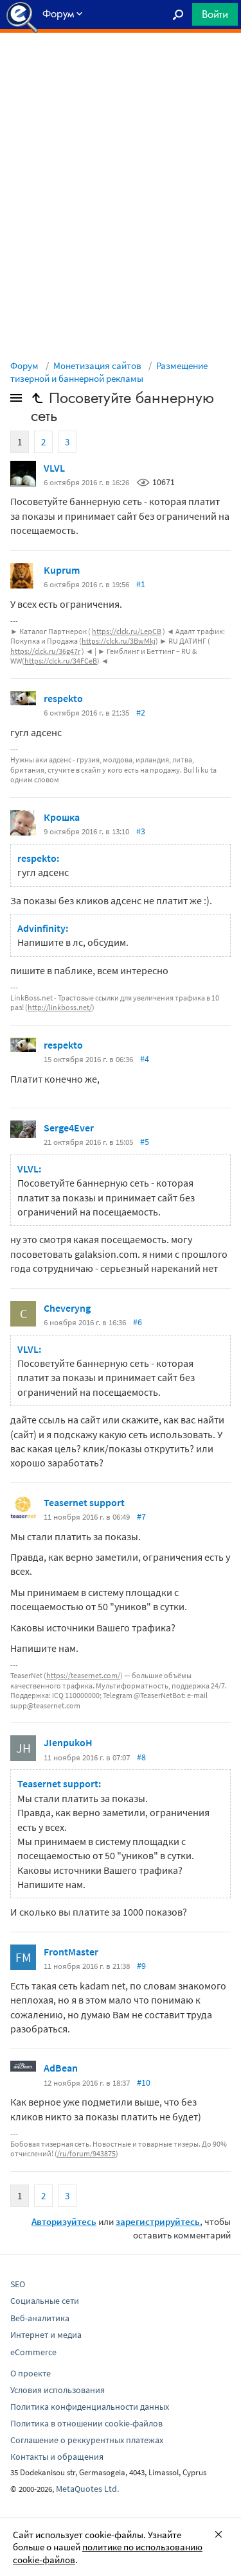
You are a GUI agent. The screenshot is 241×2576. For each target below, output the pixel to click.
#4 (144, 1059)
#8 (141, 1757)
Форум (24, 365)
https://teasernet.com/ (83, 1675)
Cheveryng (67, 1307)
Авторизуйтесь (63, 2221)
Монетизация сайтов (97, 365)
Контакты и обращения (56, 2456)
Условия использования (57, 2390)
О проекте (30, 2373)
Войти (215, 14)
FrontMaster (71, 1951)
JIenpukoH (68, 1742)
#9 (141, 1965)
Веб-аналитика (39, 2318)
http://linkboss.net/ (60, 1007)
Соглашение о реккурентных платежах (86, 2440)
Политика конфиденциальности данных (89, 2406)
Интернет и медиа (46, 2334)
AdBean (61, 2067)
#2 (140, 712)
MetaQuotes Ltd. (87, 2488)
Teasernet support (84, 1502)
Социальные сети (44, 2300)
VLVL (54, 467)
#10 (143, 2082)
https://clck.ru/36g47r (45, 651)
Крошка (62, 817)
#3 (140, 831)
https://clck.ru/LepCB (126, 631)
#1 (140, 584)
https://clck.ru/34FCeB (60, 660)
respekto (63, 698)
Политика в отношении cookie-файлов (86, 2423)
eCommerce (33, 2352)
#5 (144, 1141)
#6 (137, 1322)
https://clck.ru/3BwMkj (119, 641)
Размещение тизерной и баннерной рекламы (109, 371)
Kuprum (62, 569)
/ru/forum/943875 (86, 2153)
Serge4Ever (69, 1127)
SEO (17, 2284)
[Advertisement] (120, 65)
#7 (141, 1516)
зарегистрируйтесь (158, 2221)
